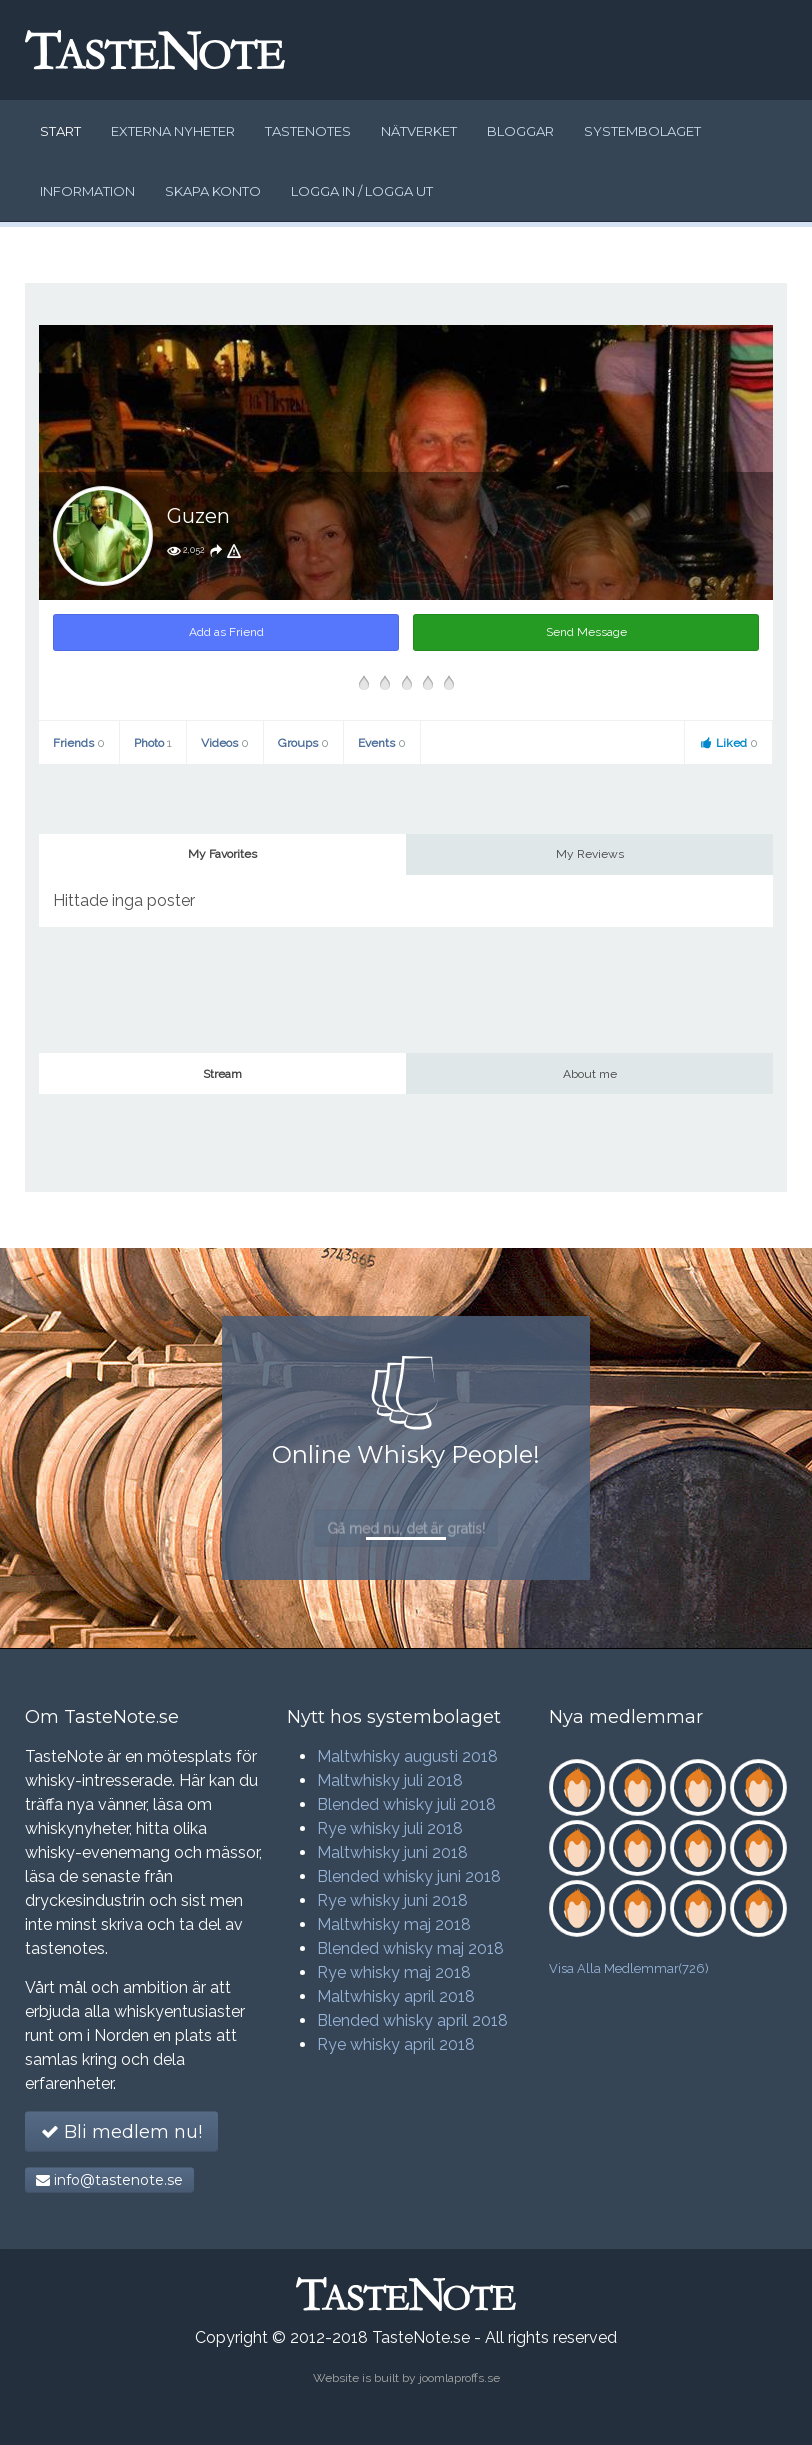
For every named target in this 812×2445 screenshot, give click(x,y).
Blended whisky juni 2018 (409, 1876)
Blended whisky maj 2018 (410, 1948)
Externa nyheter (173, 131)
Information (87, 191)
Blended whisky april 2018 (412, 2020)
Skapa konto (213, 191)
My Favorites (222, 854)
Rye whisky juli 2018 (390, 1828)
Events (382, 743)
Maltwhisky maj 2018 (394, 1924)
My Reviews (590, 854)
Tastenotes (308, 131)
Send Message (586, 632)
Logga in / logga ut (362, 191)
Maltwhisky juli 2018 (390, 1780)
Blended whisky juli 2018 (406, 1804)
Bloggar (520, 131)
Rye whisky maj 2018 (394, 1972)
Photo (153, 743)
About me (590, 1074)
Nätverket (419, 131)
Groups (303, 743)
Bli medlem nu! (121, 2132)
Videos (225, 743)
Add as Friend (226, 632)
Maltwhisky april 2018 (396, 1996)
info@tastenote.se (109, 2180)
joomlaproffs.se (459, 2378)
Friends (79, 743)
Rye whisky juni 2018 (392, 1900)
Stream (222, 1074)
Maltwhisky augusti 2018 (407, 1756)
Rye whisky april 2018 (396, 2044)
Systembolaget (642, 131)
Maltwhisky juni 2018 (392, 1852)
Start (60, 131)
